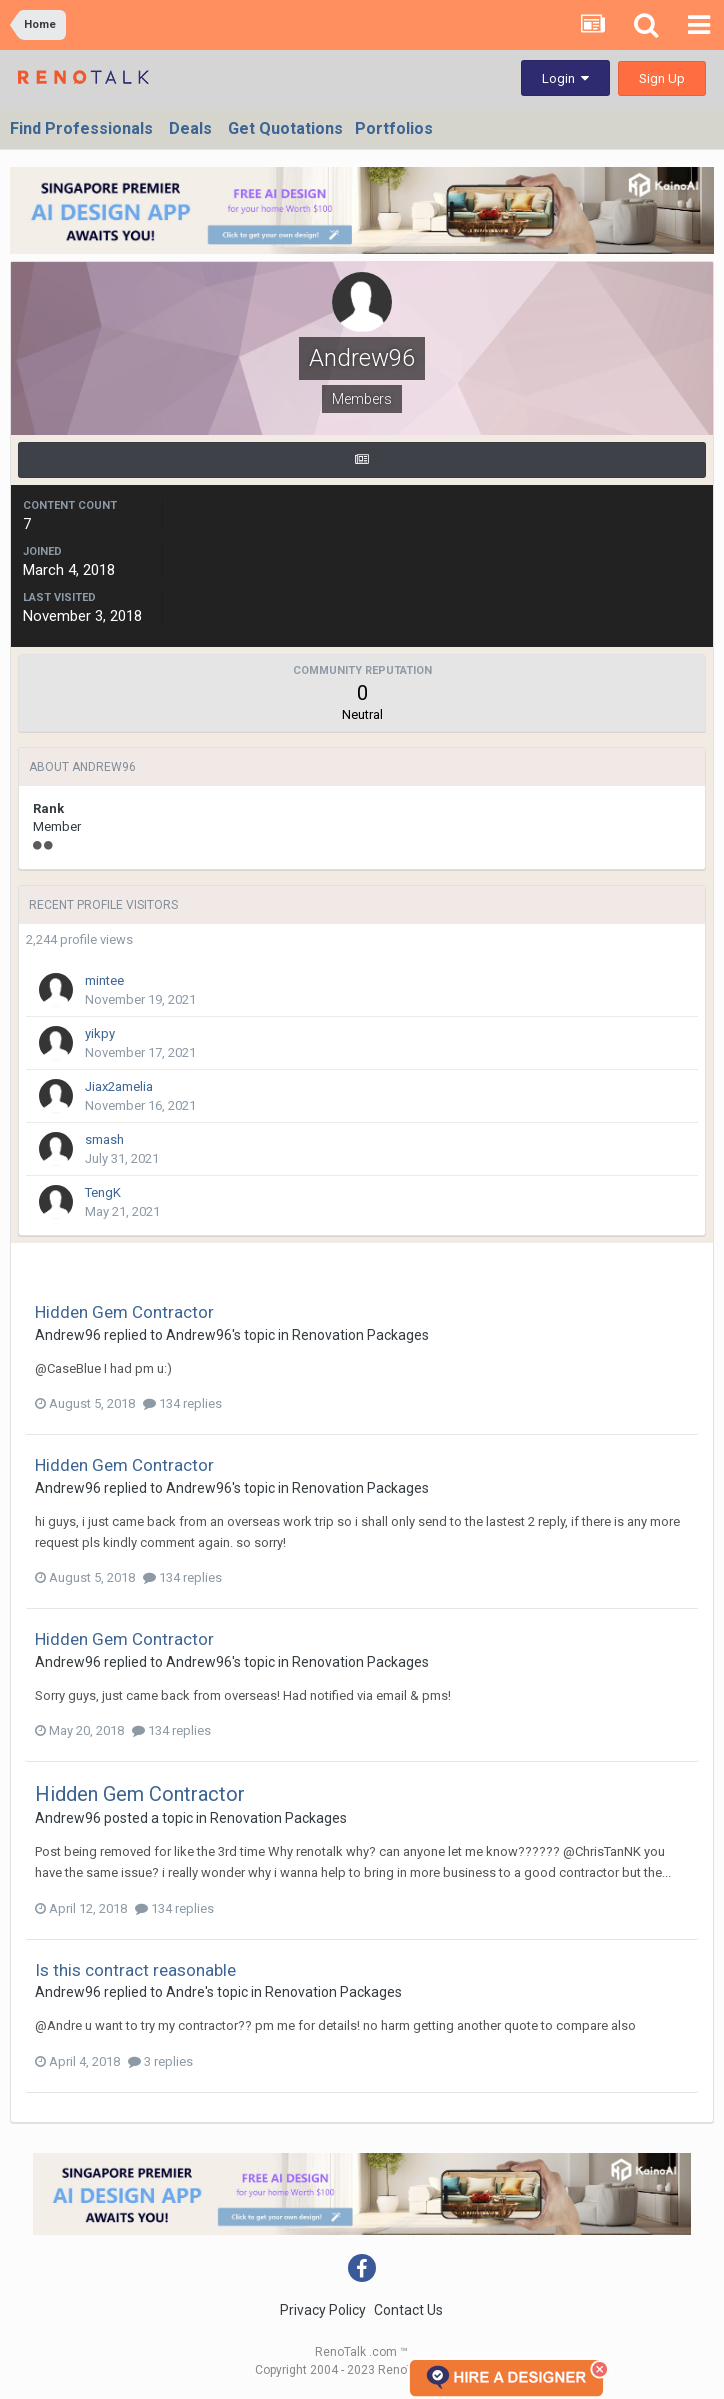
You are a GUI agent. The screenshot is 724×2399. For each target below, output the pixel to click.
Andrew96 (68, 1335)
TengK (103, 1192)
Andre (185, 1992)
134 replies (182, 1403)
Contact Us (408, 2310)
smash (104, 1139)
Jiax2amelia (119, 1086)
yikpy (100, 1033)
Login (565, 78)
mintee (104, 980)
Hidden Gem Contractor (124, 1312)
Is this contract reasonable (135, 1970)
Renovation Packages (360, 1335)
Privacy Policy (323, 2310)
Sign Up (662, 78)
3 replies (160, 2061)
